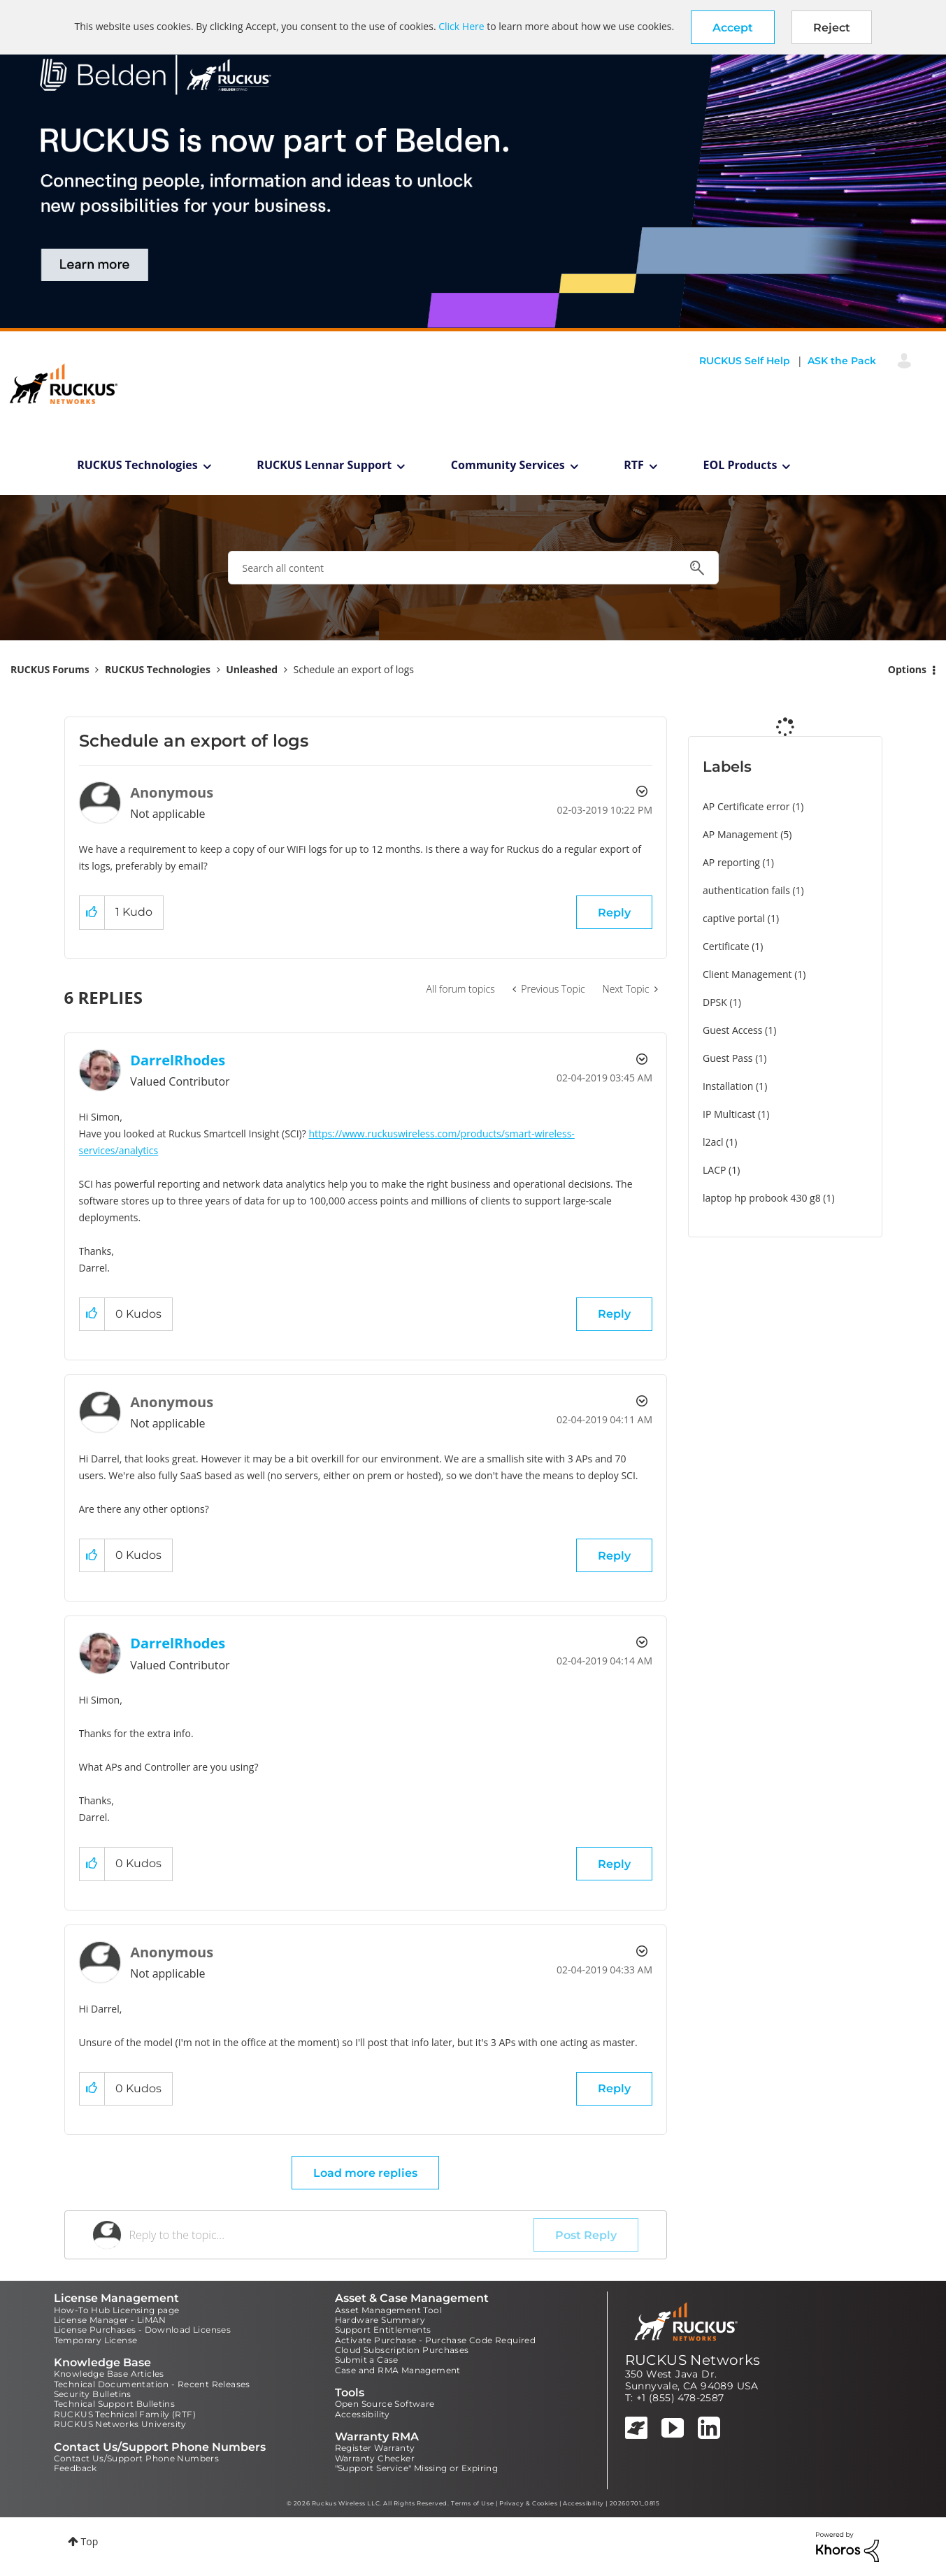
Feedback (75, 2468)
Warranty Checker (375, 2458)
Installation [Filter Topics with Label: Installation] (728, 1086)
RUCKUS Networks (693, 2360)
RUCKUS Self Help (744, 360)
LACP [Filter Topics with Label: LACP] (714, 1170)
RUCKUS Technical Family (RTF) (125, 2414)
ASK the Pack (842, 360)
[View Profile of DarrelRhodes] (177, 1060)
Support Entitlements (383, 2329)
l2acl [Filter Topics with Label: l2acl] (713, 1142)
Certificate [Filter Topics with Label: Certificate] (726, 946)
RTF (634, 465)
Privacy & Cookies (528, 2503)
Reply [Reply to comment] (614, 1314)
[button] (733, 27)
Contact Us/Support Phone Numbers (137, 2458)
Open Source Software (385, 2403)
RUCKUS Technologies (137, 465)
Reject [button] (831, 27)
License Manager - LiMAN (110, 2320)
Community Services (508, 465)
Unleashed (252, 669)
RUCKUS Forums (49, 669)
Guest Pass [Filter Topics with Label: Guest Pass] (727, 1058)
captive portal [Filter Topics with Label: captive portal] (734, 918)
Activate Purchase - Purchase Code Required (435, 2340)
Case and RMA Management (398, 2370)
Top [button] (90, 2541)
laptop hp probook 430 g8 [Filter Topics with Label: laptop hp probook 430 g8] (762, 1197)
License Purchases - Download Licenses (142, 2329)
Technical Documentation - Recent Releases (152, 2384)
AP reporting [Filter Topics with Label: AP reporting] (731, 862)
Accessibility (362, 2414)
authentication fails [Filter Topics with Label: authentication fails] (746, 890)
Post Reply (586, 2235)
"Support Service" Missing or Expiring (417, 2468)
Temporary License (96, 2340)
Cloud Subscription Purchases (402, 2350)
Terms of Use (472, 2503)
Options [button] (907, 669)
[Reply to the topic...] (331, 2235)
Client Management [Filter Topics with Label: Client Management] (747, 974)
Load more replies (365, 2173)
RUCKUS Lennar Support (324, 465)
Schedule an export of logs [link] (354, 669)
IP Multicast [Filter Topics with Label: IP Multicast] (729, 1114)
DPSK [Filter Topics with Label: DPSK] (715, 1002)
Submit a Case (367, 2359)
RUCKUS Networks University (120, 2424)
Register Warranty (375, 2447)
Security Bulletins (92, 2394)
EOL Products (740, 465)
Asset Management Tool (388, 2310)
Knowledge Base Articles (109, 2373)
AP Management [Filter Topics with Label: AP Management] (740, 834)
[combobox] (473, 567)
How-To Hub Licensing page (117, 2310)
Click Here (461, 26)
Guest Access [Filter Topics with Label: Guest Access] (732, 1030)
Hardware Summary (380, 2320)
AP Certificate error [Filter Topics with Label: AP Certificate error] (746, 806)
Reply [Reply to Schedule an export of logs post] (614, 912)
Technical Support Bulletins (114, 2403)
